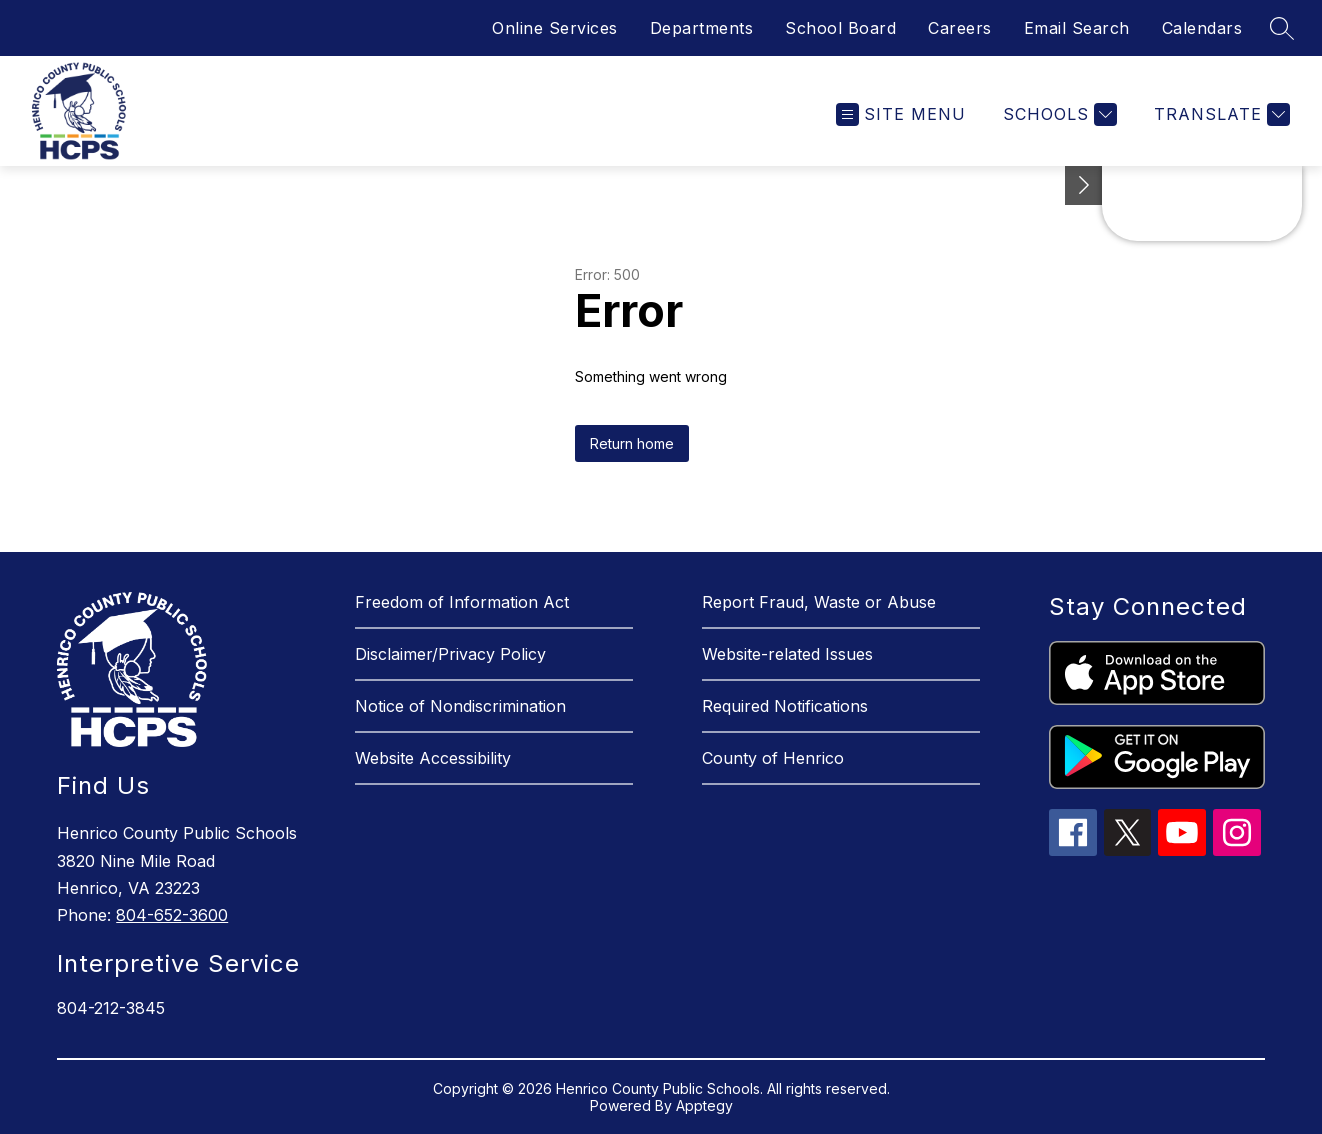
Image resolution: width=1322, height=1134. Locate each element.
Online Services (555, 28)
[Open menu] (901, 114)
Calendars (1202, 28)
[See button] (1084, 185)
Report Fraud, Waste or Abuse (819, 602)
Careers (960, 28)
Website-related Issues (787, 654)
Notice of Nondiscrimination (460, 706)
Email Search (1077, 28)
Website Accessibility (433, 758)
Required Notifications (785, 706)
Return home (632, 443)
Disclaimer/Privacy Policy (450, 654)
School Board (840, 28)
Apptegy (704, 1105)
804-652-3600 (172, 915)
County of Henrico (773, 758)
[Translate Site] (1219, 114)
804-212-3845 (111, 1008)
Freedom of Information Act (462, 602)
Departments (702, 28)
